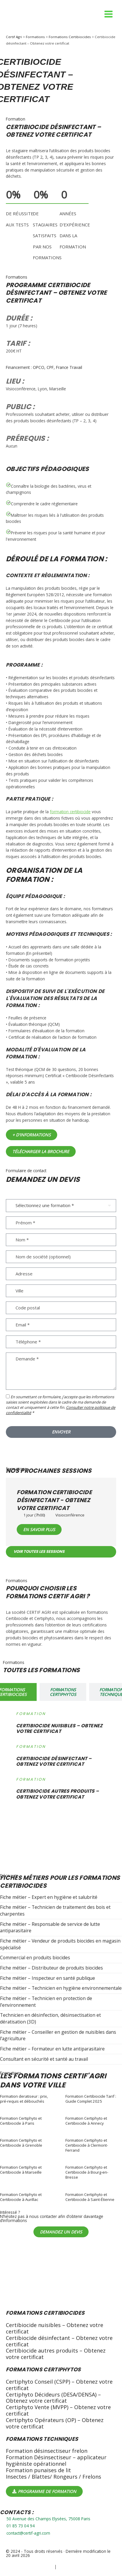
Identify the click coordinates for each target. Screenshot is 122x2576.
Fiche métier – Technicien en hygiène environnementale (61, 1988)
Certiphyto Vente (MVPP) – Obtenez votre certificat (58, 2410)
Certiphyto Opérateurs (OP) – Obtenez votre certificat (55, 2423)
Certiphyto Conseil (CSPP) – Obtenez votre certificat (59, 2385)
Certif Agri (14, 37)
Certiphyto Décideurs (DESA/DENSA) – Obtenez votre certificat (53, 2397)
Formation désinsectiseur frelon (46, 2450)
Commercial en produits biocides (35, 1957)
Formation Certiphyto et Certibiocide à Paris (21, 2121)
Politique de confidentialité (29, 2566)
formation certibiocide (70, 811)
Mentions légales (73, 2566)
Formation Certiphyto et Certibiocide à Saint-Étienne (89, 2197)
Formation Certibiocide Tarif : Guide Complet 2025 (90, 2099)
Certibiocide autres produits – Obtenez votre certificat (56, 2353)
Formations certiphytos (43, 2369)
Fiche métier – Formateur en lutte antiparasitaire (52, 2048)
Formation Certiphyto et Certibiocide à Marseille (21, 2170)
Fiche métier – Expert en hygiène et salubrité (48, 1897)
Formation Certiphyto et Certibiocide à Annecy (86, 2121)
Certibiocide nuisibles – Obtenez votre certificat (54, 2328)
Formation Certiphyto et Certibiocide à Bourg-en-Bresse (86, 2172)
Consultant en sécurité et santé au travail (44, 2059)
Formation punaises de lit (38, 2470)
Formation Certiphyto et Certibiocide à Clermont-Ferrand (86, 2145)
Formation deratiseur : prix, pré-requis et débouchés (24, 2099)
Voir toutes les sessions (39, 1551)
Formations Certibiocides (70, 37)
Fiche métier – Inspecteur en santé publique (47, 1978)
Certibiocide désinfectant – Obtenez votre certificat (59, 2341)
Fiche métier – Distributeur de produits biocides (51, 1968)
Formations (35, 37)
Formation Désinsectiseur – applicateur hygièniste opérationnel (56, 2460)
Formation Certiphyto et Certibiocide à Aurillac (21, 2197)
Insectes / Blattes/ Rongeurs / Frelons (53, 2476)
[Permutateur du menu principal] (108, 14)
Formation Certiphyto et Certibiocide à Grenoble (21, 2143)
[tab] (63, 1692)
